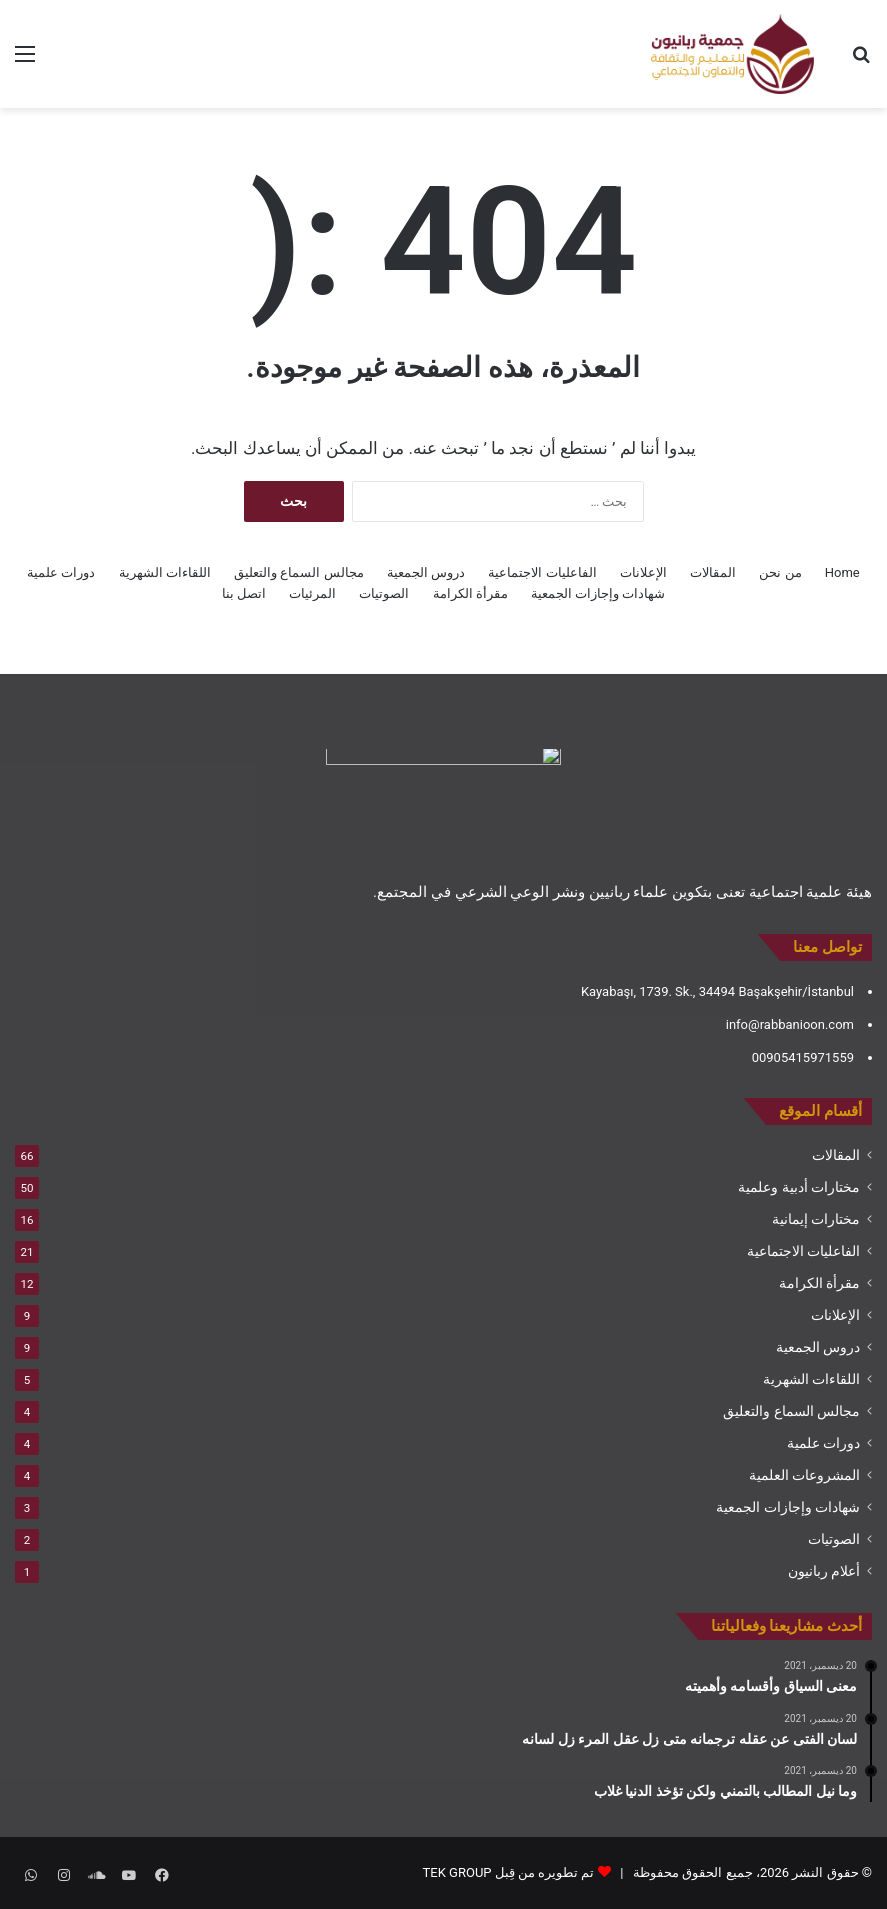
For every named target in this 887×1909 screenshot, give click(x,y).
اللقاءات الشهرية (165, 572)
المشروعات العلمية (804, 1475)
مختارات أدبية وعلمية (799, 1187)
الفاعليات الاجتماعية (542, 572)
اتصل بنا (244, 593)
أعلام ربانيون (824, 1571)
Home (842, 572)
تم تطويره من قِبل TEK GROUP (509, 1872)
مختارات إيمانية (816, 1219)
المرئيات (312, 593)
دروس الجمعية (426, 572)
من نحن (780, 572)
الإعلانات (643, 572)
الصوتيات (384, 593)
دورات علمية (61, 572)
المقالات (713, 572)
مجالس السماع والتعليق (298, 572)
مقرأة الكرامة (470, 593)
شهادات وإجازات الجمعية (598, 593)
